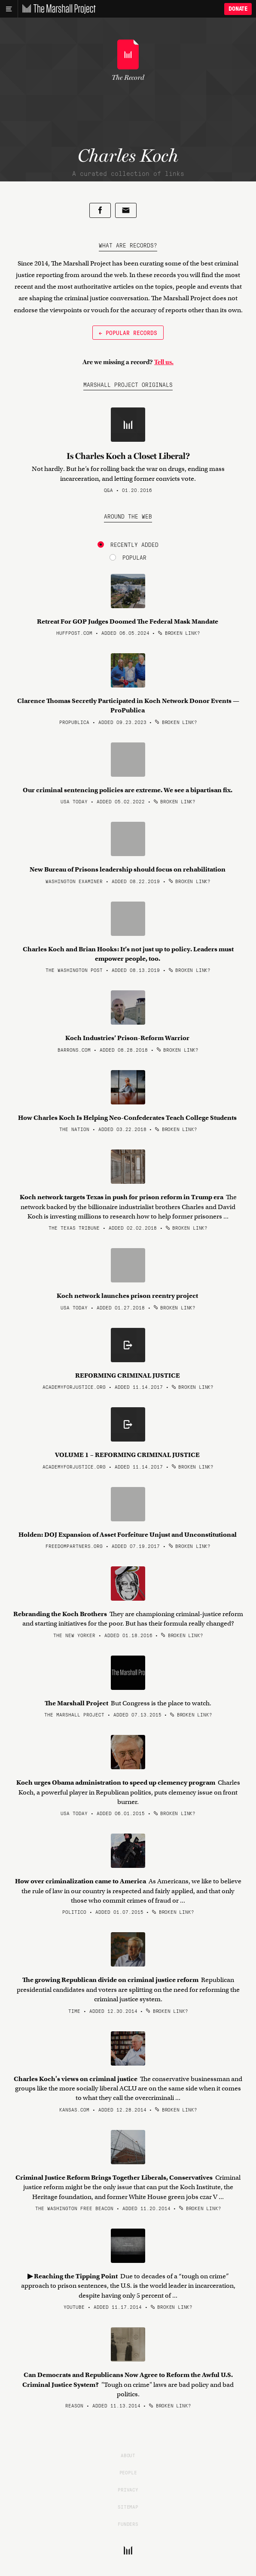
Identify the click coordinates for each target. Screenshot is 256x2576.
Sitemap (128, 2506)
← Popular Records (128, 332)
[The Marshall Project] (56, 9)
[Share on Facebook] (100, 210)
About (128, 2455)
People (128, 2472)
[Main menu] (9, 9)
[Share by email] (126, 210)
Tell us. (164, 362)
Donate (238, 9)
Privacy (128, 2489)
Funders (128, 2523)
